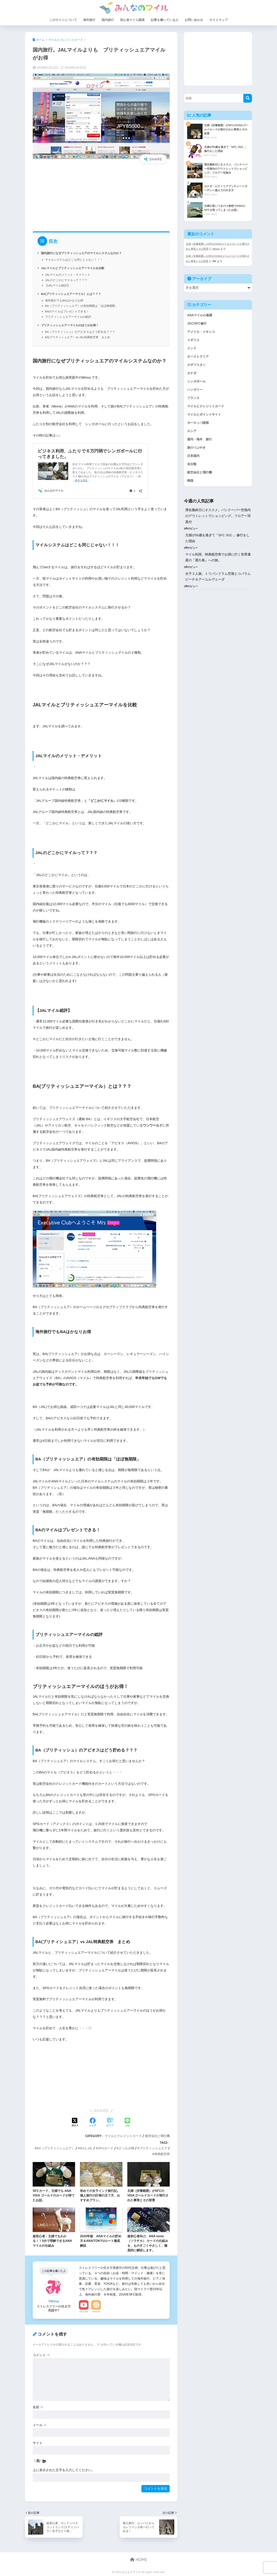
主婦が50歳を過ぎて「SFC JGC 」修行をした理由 (217, 544)
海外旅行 (89, 20)
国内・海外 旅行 (200, 444)
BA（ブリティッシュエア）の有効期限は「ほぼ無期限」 (81, 305)
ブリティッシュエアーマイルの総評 (68, 316)
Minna (223, 248)
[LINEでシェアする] (127, 2122)
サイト (38, 2443)
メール (40, 2425)
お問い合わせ (194, 20)
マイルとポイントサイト (205, 418)
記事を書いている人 (165, 20)
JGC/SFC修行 (197, 323)
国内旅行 (108, 20)
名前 (38, 2407)
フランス (193, 400)
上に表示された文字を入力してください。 (64, 2470)
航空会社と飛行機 (157, 2136)
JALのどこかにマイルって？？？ (66, 280)
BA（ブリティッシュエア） (56, 2148)
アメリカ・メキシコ (202, 332)
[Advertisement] (101, 197)
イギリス (193, 340)
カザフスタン (197, 366)
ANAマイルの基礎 (200, 314)
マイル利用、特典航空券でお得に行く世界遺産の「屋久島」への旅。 (218, 564)
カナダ (192, 375)
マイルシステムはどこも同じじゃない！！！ (74, 259)
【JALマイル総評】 (57, 285)
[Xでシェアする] (75, 2122)
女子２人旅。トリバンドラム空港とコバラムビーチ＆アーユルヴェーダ (218, 583)
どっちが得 (126, 2148)
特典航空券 (162, 2154)
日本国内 (193, 461)
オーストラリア (198, 358)
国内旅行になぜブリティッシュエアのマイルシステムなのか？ (84, 253)
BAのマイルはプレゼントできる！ (67, 311)
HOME (138, 2559)
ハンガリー (195, 392)
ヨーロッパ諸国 (198, 426)
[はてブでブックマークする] (109, 2122)
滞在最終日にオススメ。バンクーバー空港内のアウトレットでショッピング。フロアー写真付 (218, 522)
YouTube (83, 2311)
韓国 (190, 486)
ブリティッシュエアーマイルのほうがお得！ (72, 325)
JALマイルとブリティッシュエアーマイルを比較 (74, 268)
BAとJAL (86, 2148)
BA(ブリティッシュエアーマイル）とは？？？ (73, 293)
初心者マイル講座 (132, 20)
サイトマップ (218, 20)
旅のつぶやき (197, 452)
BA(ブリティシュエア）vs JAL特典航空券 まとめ (78, 337)
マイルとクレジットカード (123, 2136)
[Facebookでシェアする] (92, 2122)
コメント (41, 2355)
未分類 (192, 469)
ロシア (192, 435)
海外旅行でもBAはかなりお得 (64, 300)
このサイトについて (63, 20)
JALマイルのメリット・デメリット (68, 274)
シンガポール (197, 383)
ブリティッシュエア (153, 2148)
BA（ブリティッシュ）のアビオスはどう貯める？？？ (80, 331)
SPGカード (105, 2148)
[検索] (247, 98)
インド (192, 349)
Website (96, 2311)
